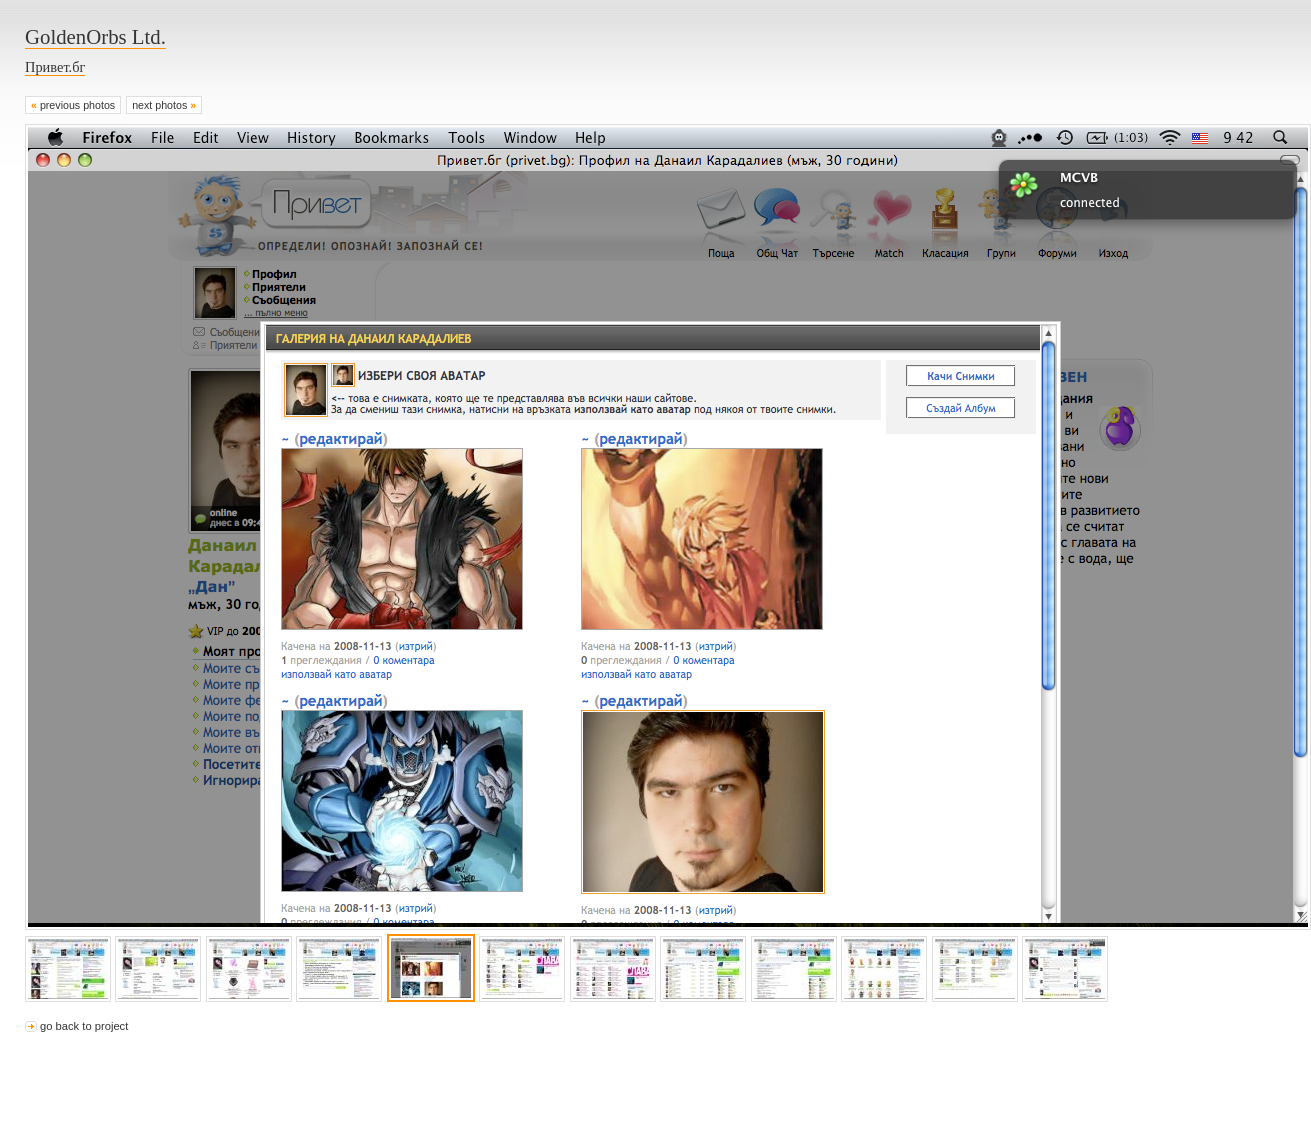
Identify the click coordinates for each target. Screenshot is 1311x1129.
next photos (164, 105)
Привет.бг (55, 67)
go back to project (84, 1026)
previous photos (73, 105)
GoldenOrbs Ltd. (95, 36)
